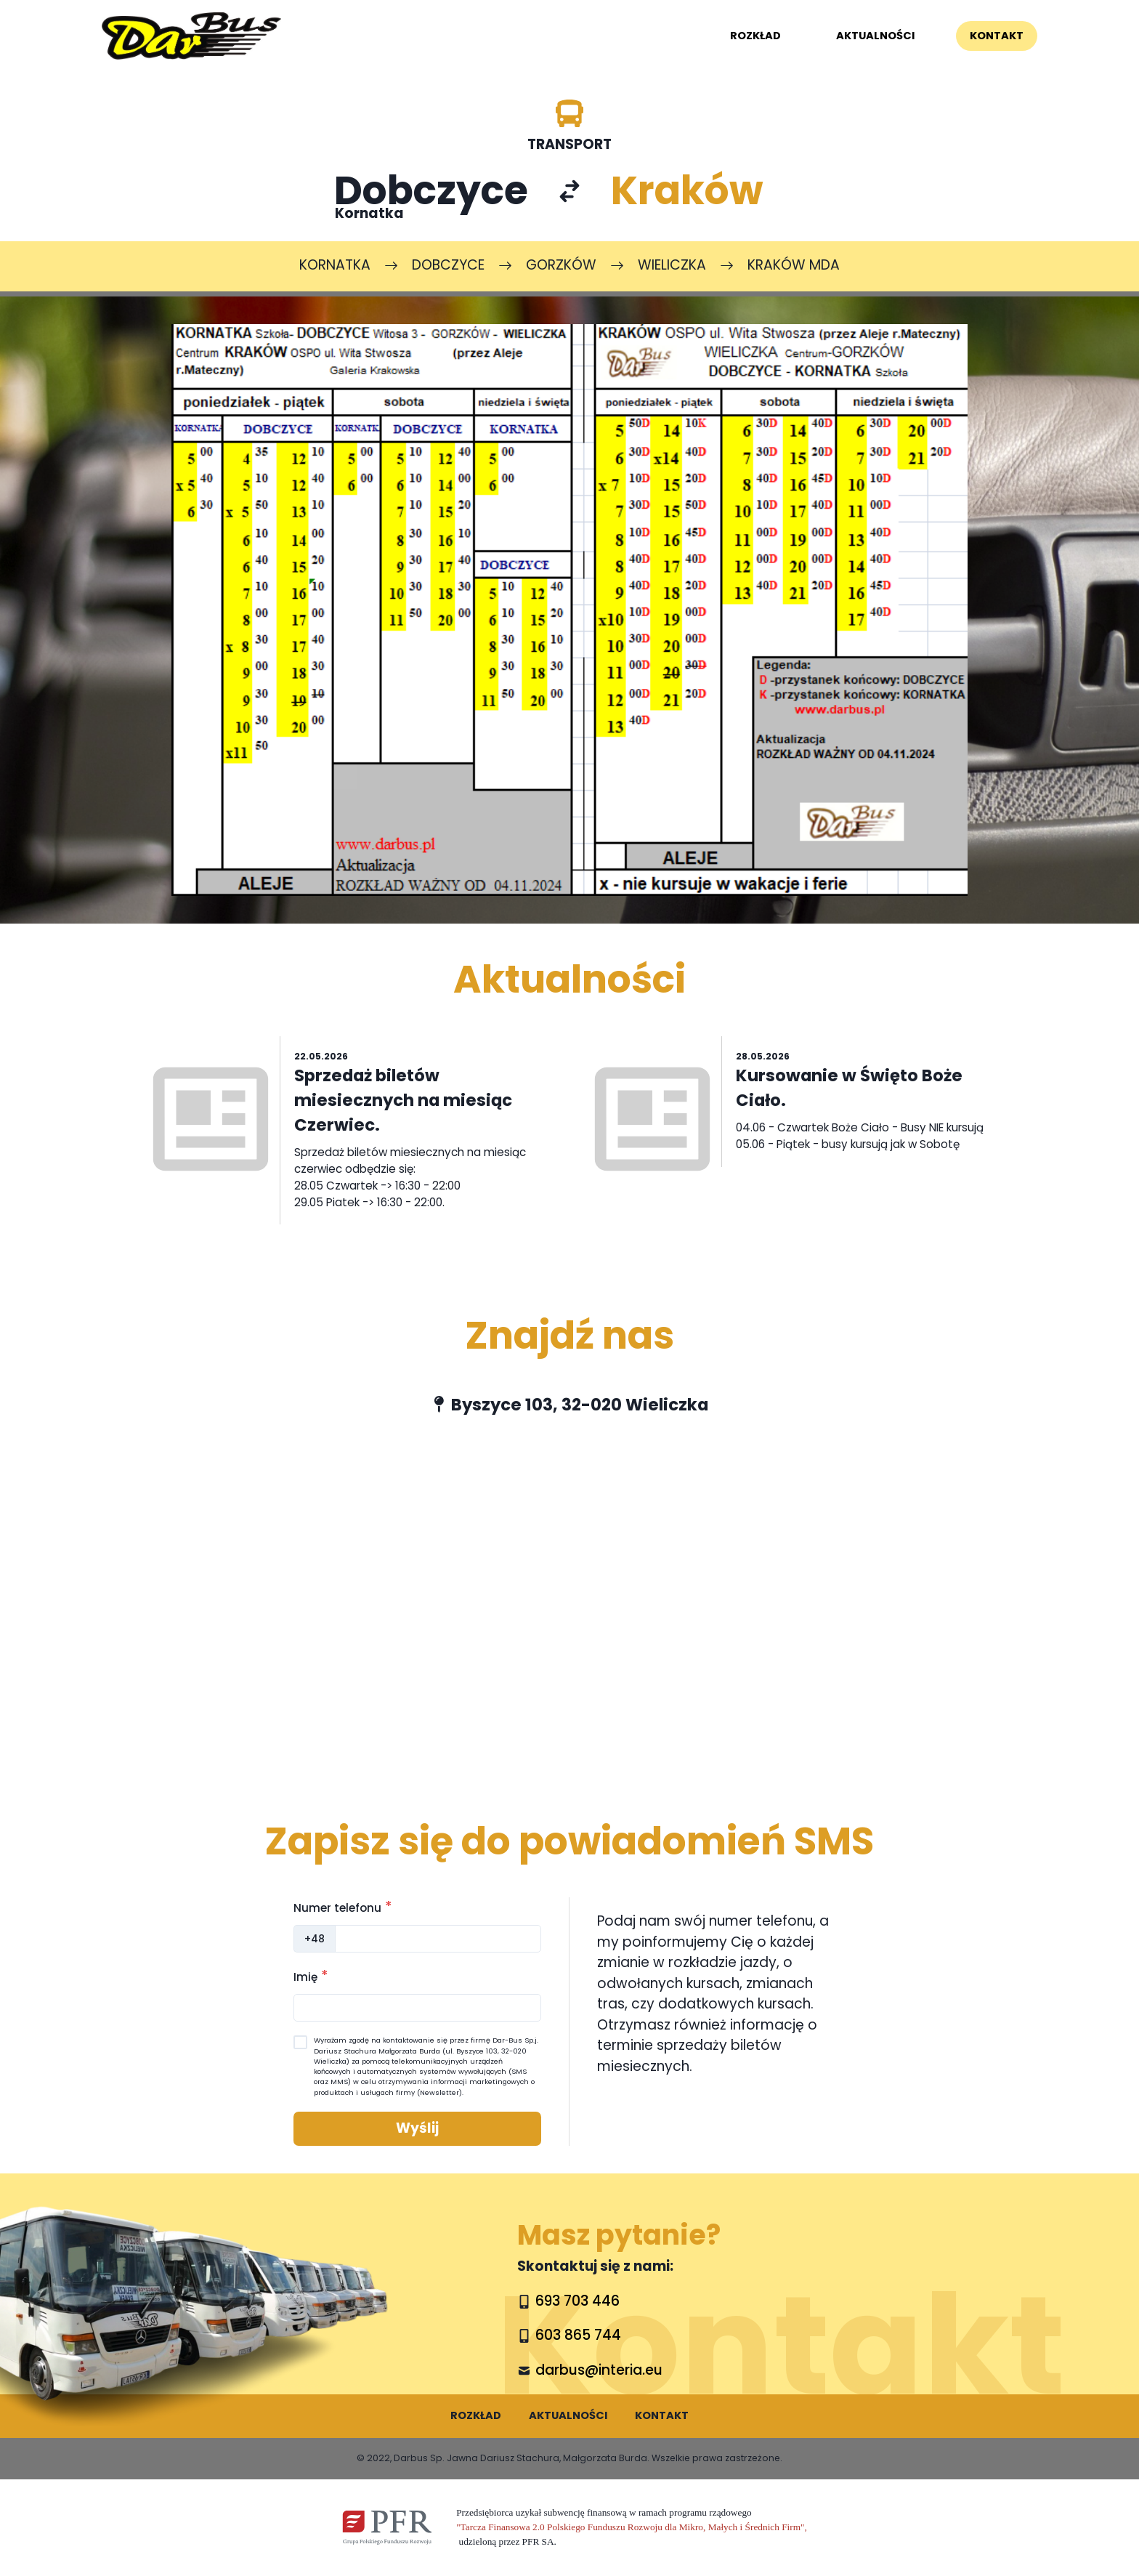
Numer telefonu (342, 1907)
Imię (310, 1976)
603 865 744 (578, 2335)
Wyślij (417, 2128)
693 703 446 (577, 2301)
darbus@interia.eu (598, 2370)
